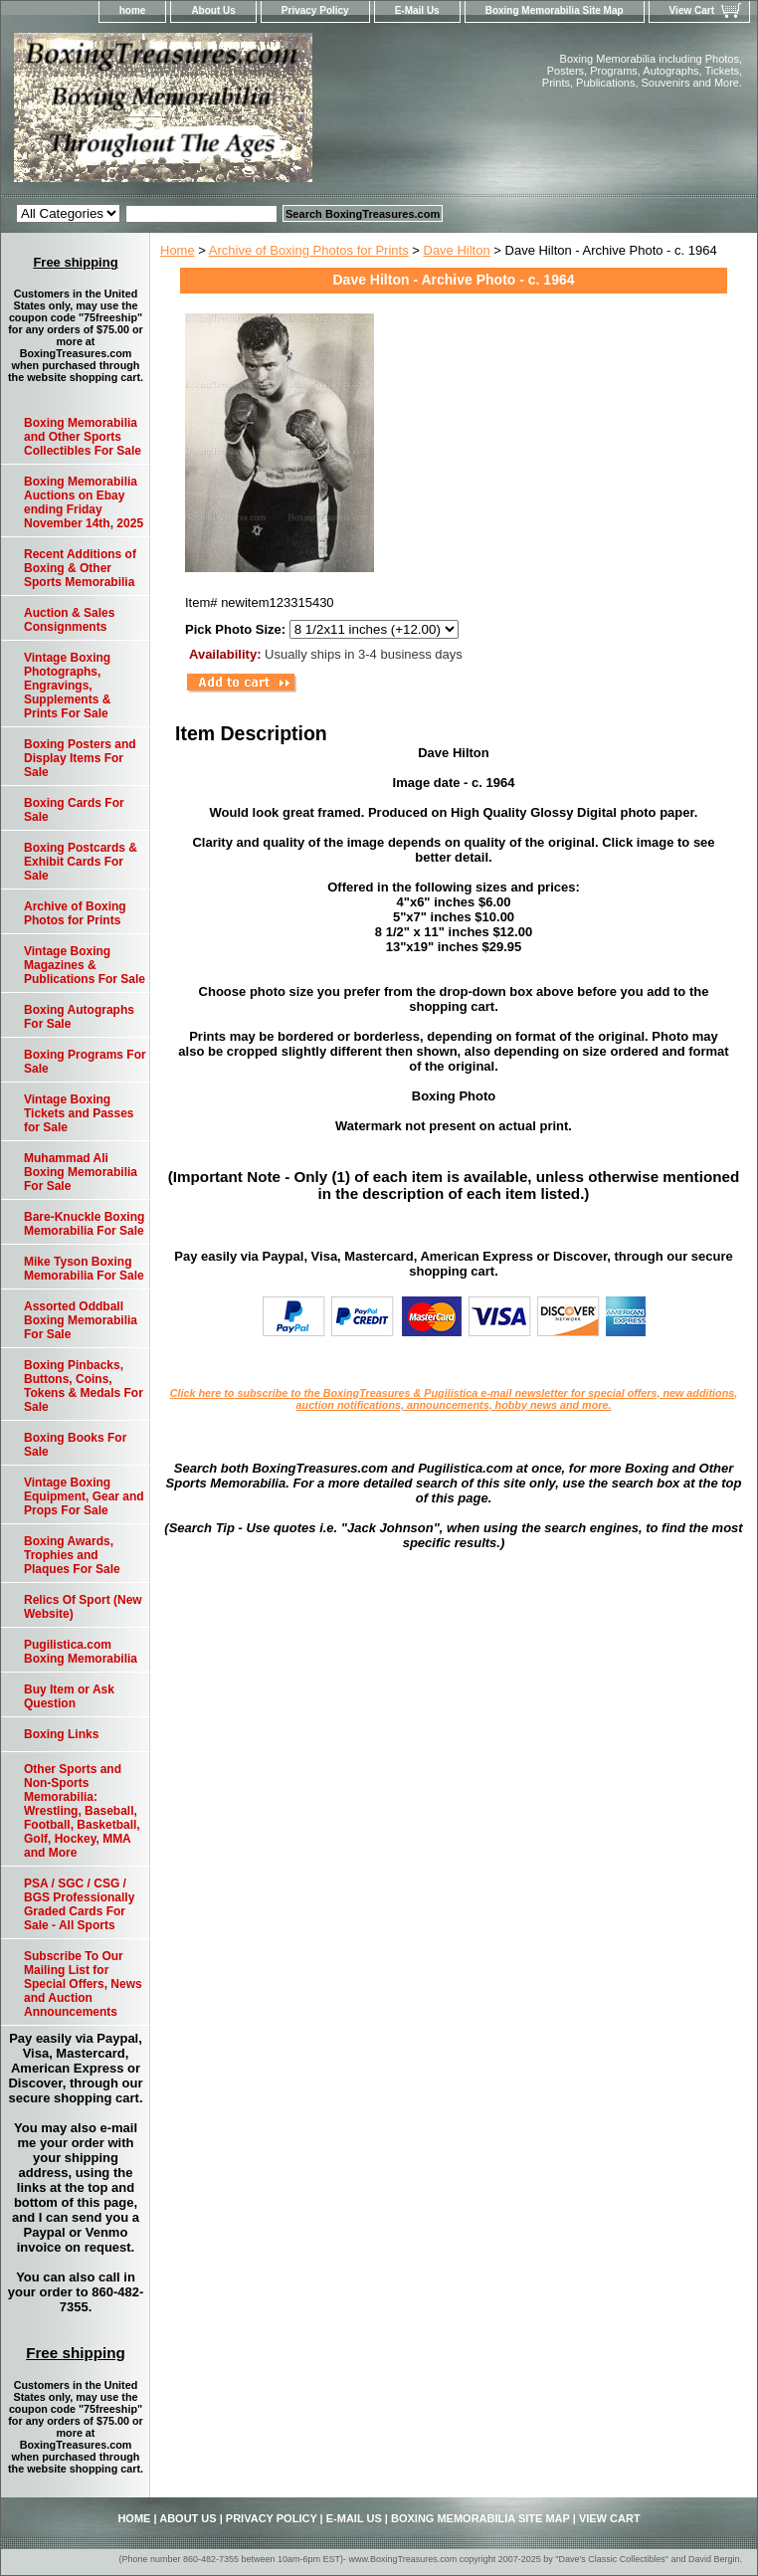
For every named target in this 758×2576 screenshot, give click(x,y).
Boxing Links (61, 1734)
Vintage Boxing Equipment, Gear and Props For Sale (84, 1496)
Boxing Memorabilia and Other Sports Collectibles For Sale (82, 437)
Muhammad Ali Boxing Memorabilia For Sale (80, 1172)
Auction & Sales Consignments (69, 620)
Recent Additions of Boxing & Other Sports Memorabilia (80, 568)
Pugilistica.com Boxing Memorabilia (80, 1652)
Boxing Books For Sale (75, 1445)
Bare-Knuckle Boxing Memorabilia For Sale (84, 1224)
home (132, 10)
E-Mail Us (417, 10)
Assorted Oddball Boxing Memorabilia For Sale (80, 1320)
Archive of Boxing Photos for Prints (309, 250)
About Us (213, 10)
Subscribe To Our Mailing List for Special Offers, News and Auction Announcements (83, 1984)
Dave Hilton (457, 250)
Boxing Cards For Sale (74, 810)
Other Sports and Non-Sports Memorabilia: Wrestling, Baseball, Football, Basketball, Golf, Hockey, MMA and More (82, 1811)
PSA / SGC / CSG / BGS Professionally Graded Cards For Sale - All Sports (79, 1904)
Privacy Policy (315, 10)
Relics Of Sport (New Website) (83, 1607)
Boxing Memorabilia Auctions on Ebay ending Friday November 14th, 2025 (83, 502)
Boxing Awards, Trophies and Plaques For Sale (72, 1555)
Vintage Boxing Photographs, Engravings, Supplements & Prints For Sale (67, 685)
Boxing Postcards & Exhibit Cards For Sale (80, 862)
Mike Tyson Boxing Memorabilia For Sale (84, 1269)
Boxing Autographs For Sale (79, 1017)
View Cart (691, 10)
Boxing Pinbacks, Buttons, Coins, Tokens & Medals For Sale (83, 1386)
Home (177, 250)
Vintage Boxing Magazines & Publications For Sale (84, 965)
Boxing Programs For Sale (85, 1062)
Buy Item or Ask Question (69, 1696)
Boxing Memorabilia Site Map (554, 10)
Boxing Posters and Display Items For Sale (80, 758)
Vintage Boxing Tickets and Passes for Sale (79, 1113)
